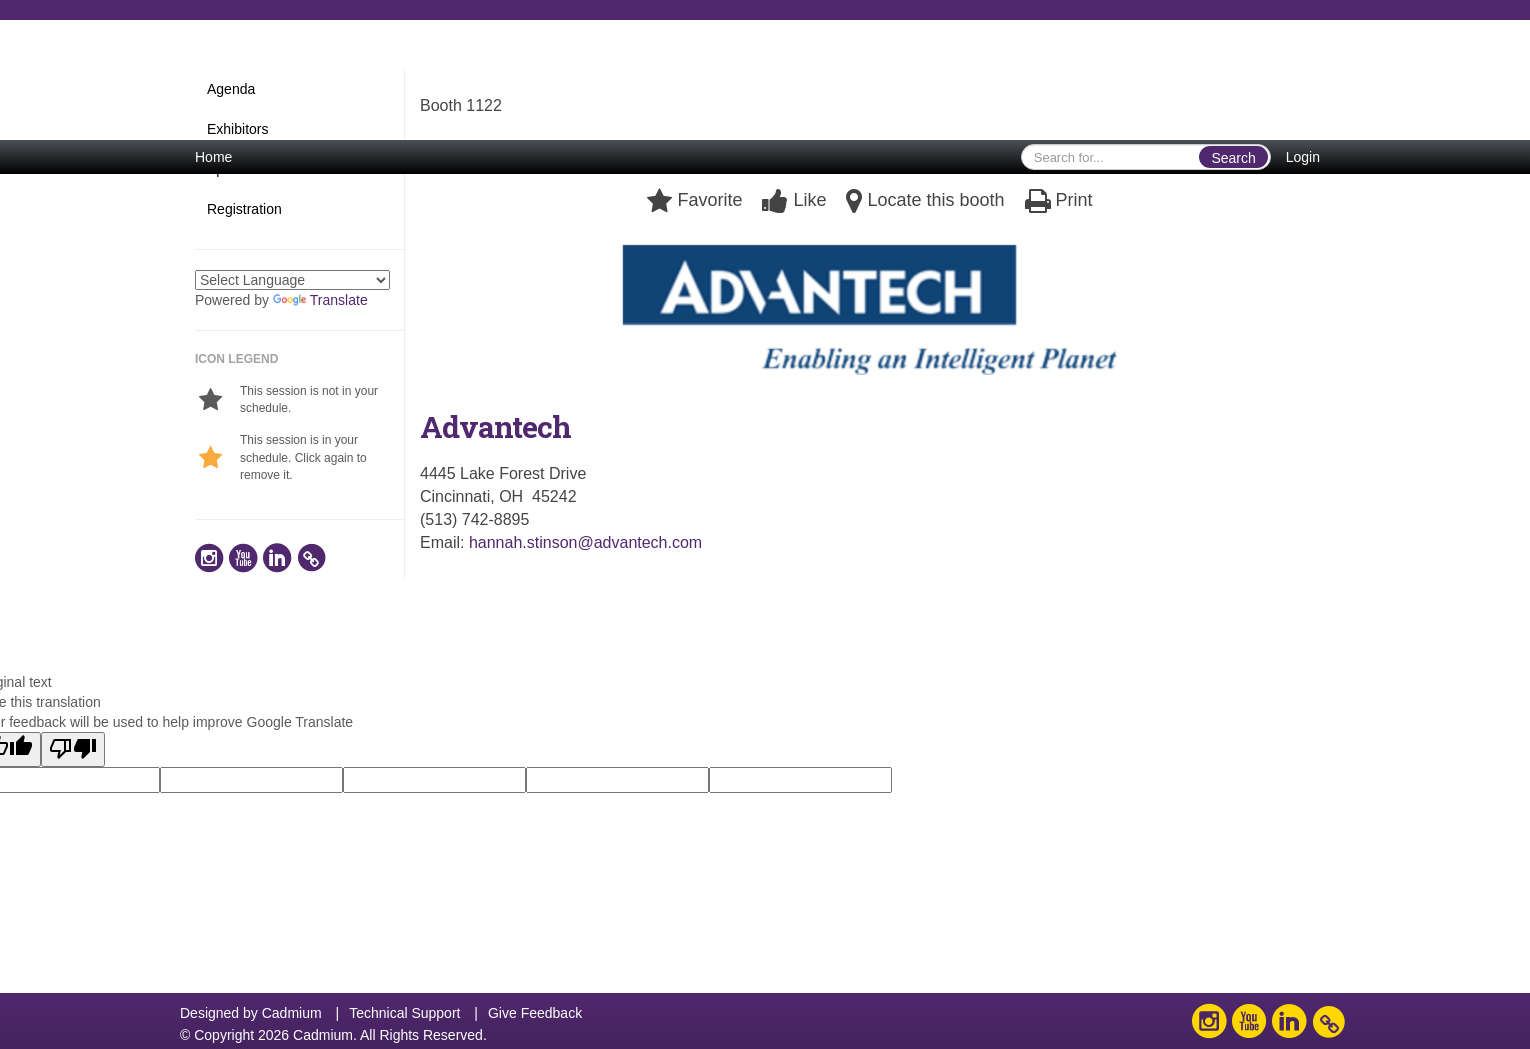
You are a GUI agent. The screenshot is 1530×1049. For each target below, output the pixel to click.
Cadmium (292, 1013)
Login (1303, 157)
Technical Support (404, 1013)
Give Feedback (535, 1013)
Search (1233, 158)
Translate (320, 300)
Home (213, 157)
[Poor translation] (73, 749)
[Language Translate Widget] (292, 280)
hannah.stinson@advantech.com (585, 542)
